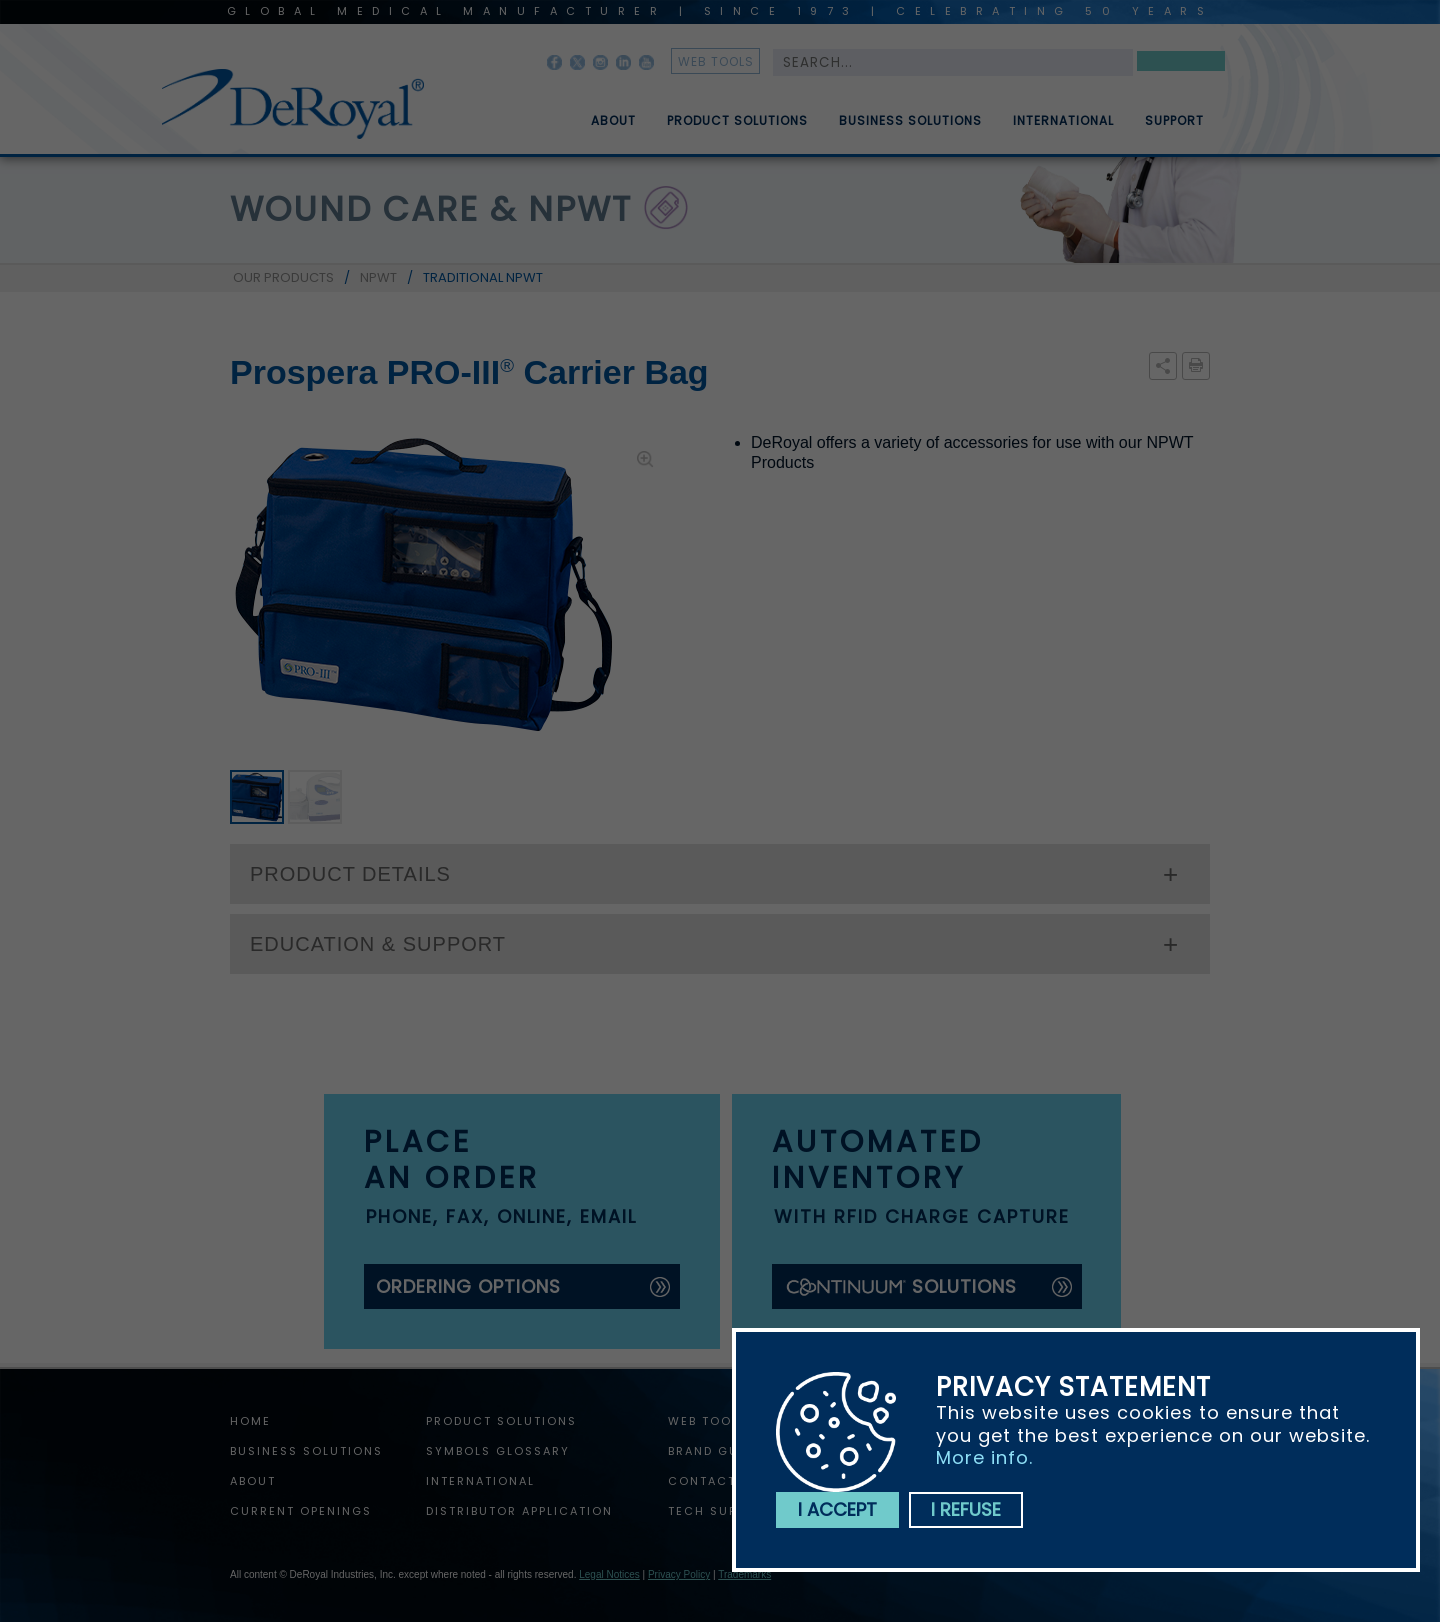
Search (1181, 64)
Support (1174, 129)
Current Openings (301, 1511)
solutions (900, 1286)
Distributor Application (519, 1511)
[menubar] (883, 113)
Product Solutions (737, 129)
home (250, 1421)
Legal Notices (609, 1574)
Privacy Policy (679, 1574)
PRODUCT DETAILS (350, 874)
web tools (716, 61)
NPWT (378, 277)
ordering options (468, 1286)
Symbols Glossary (498, 1451)
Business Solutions (910, 129)
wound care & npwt (431, 209)
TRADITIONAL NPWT (483, 277)
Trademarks (744, 1574)
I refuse (966, 1509)
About (613, 129)
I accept (837, 1509)
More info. (984, 1457)
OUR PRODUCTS (283, 277)
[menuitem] (599, 113)
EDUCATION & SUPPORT (378, 944)
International (1063, 129)
